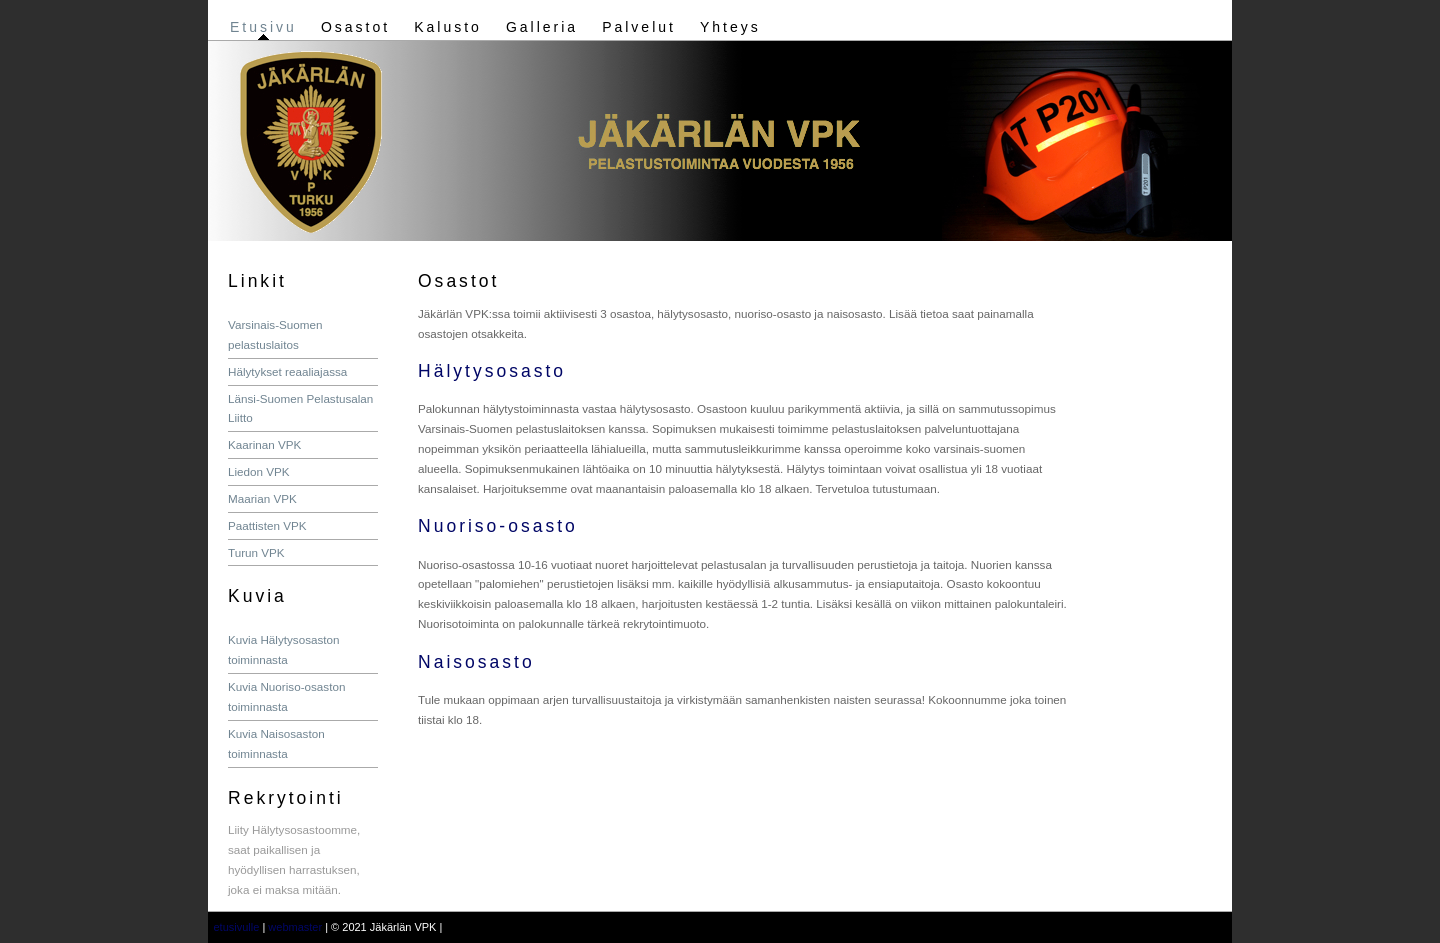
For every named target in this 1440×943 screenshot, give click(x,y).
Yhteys (730, 27)
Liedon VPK (259, 471)
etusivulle (237, 927)
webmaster (295, 927)
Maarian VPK (262, 498)
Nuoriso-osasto (498, 526)
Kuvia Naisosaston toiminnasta (276, 743)
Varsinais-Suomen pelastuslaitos (275, 334)
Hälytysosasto (492, 371)
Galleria (542, 27)
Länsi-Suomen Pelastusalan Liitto (300, 408)
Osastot (355, 27)
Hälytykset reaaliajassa (287, 371)
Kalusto (448, 27)
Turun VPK (256, 552)
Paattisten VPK (267, 525)
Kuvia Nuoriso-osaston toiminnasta (286, 696)
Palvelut (639, 27)
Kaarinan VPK (264, 444)
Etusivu (263, 27)
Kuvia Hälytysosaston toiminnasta (284, 649)
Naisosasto (476, 662)
